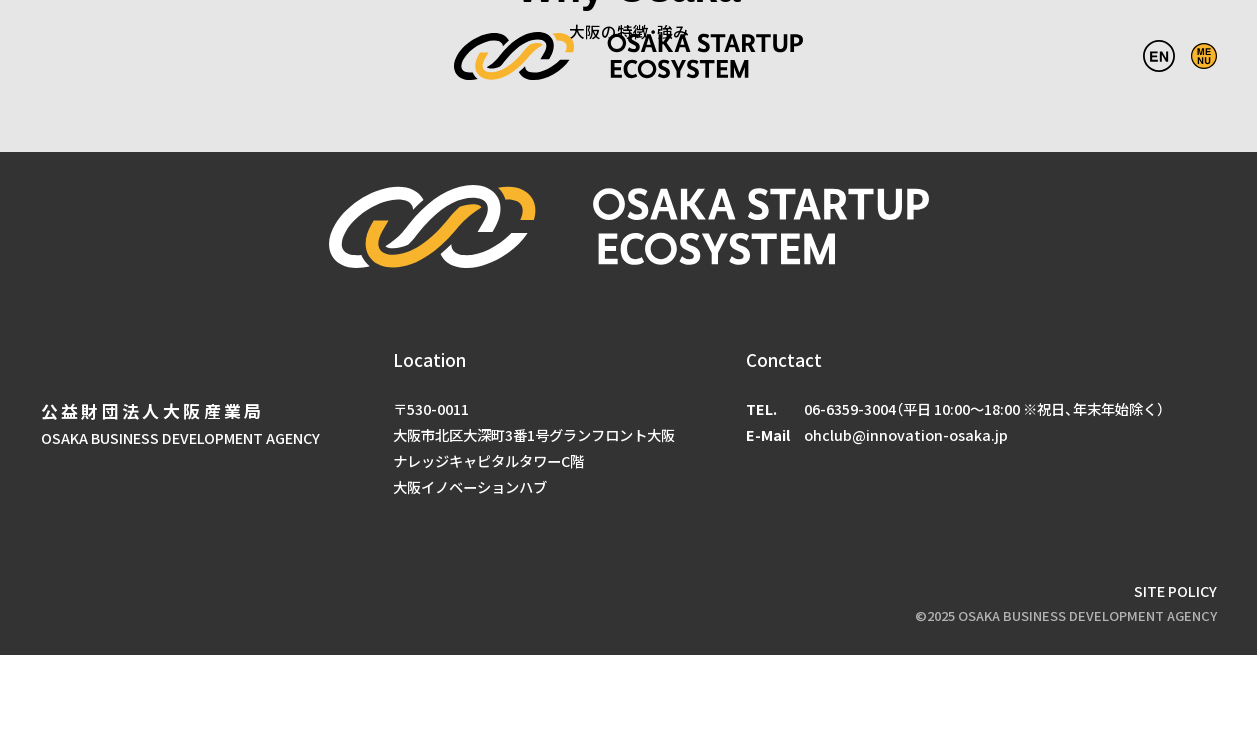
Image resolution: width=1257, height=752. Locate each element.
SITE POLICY (1175, 590)
